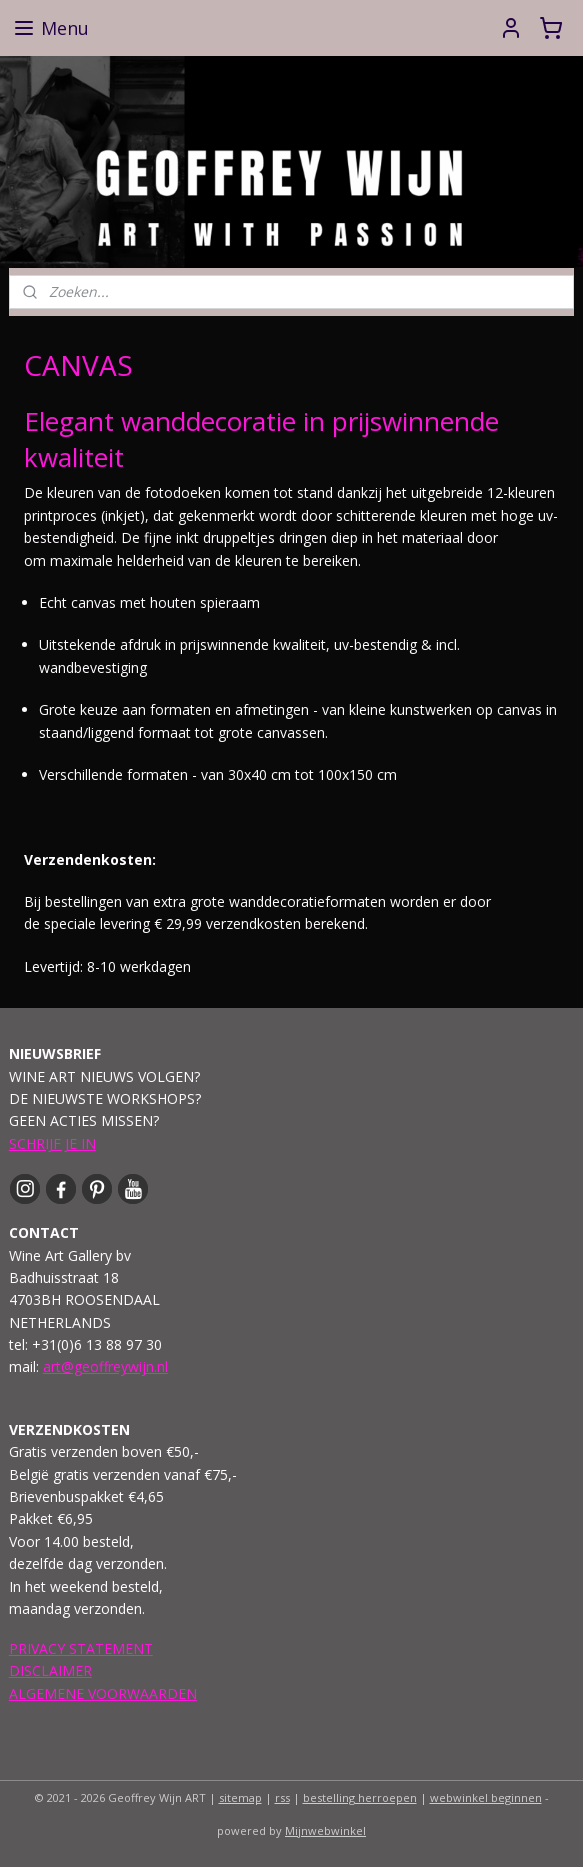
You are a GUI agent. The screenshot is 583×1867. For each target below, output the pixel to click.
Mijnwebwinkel (325, 1830)
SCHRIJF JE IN (52, 1143)
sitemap (240, 1797)
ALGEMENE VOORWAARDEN (103, 1693)
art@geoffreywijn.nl (105, 1366)
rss (282, 1797)
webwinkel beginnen (486, 1797)
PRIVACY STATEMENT (81, 1648)
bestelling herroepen (360, 1797)
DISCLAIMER (50, 1670)
